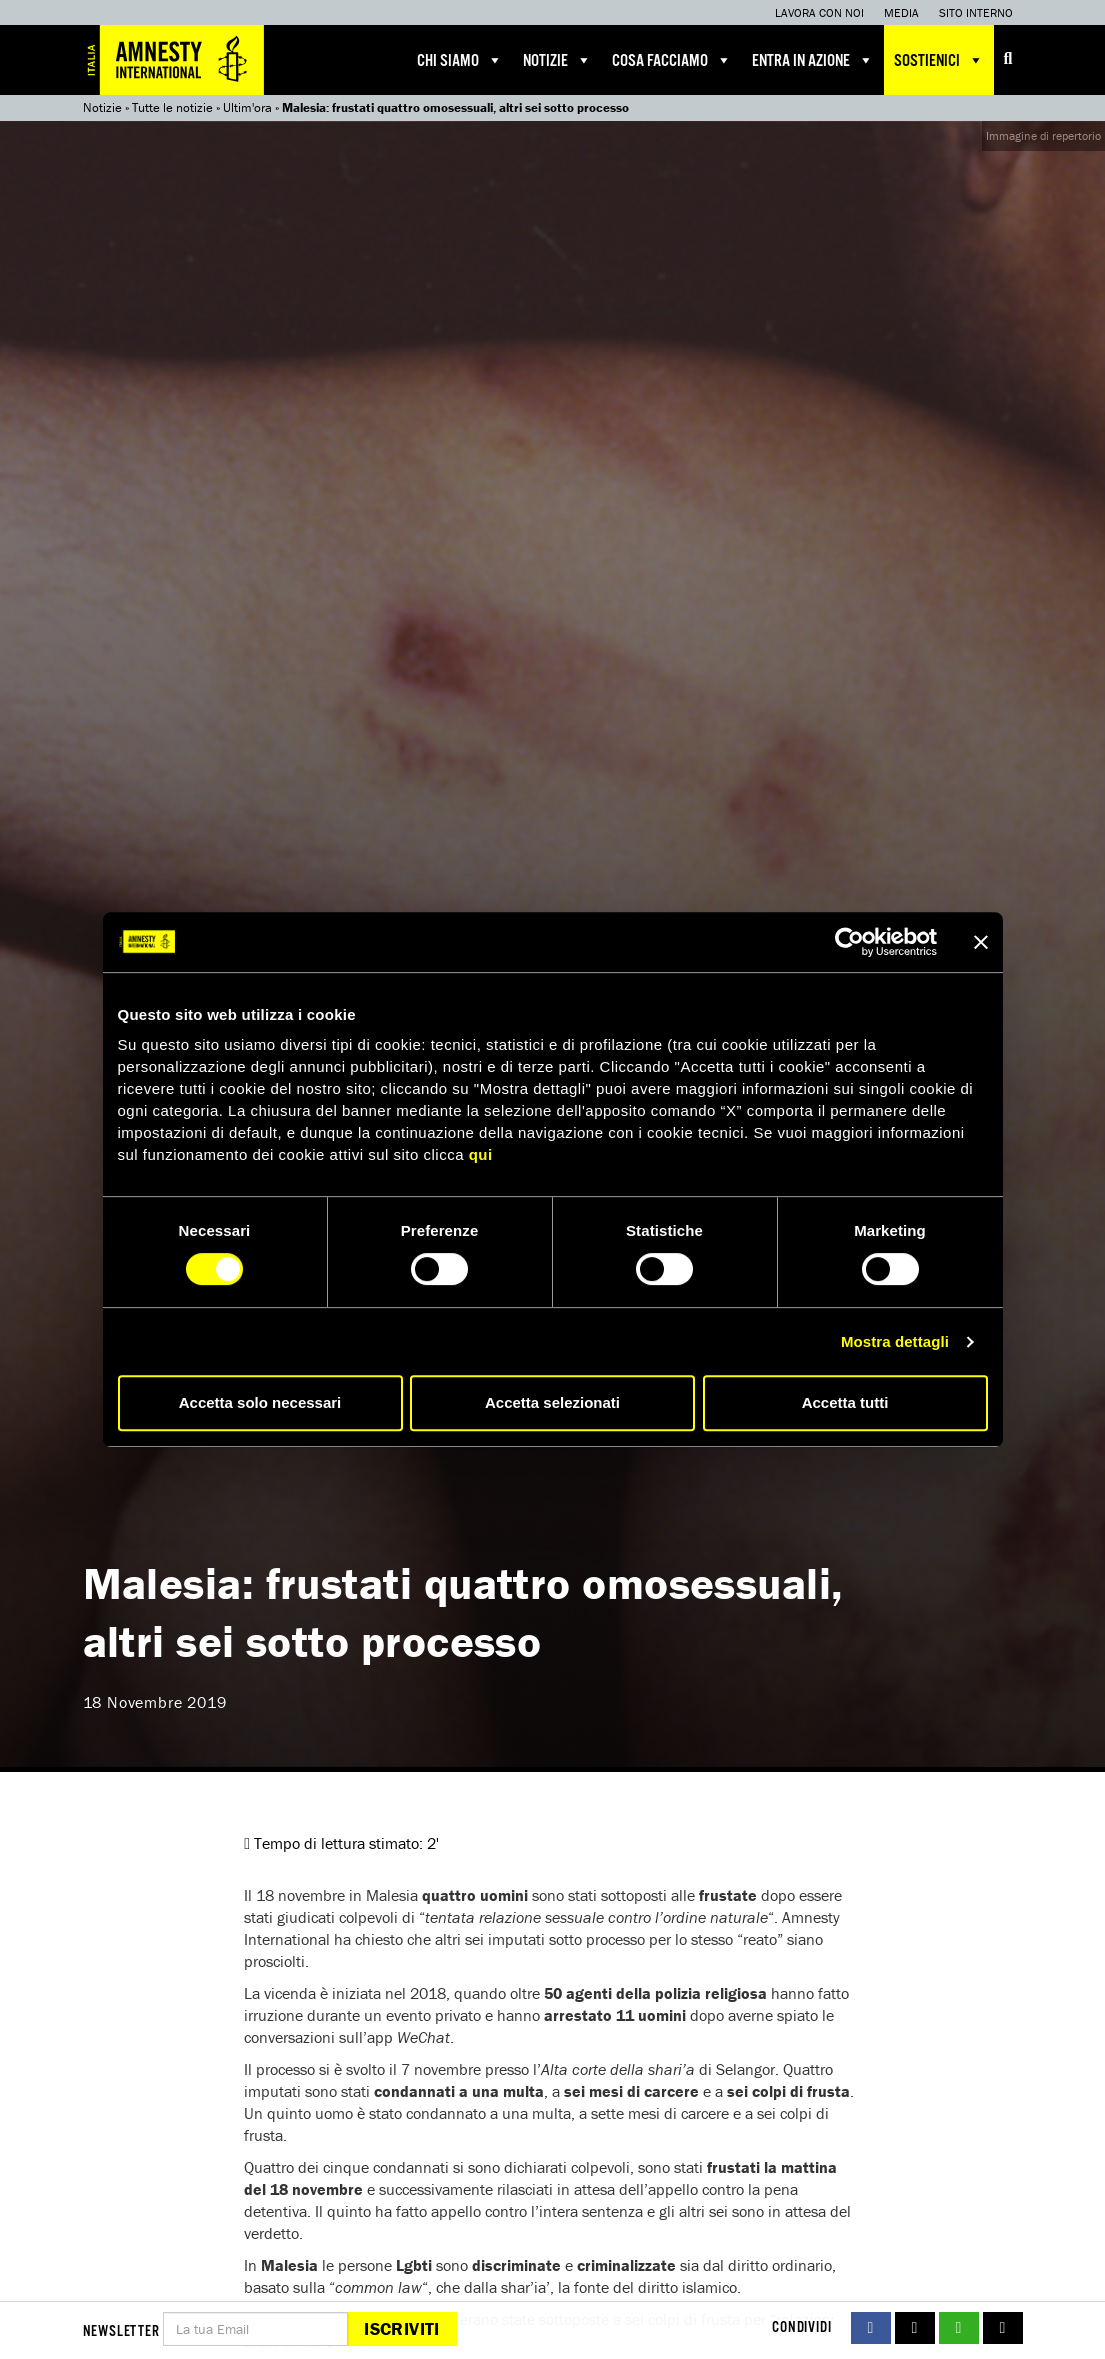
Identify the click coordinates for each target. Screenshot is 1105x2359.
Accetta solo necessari (260, 1402)
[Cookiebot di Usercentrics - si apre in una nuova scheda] (849, 942)
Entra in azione (813, 60)
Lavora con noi (819, 12)
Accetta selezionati (552, 1402)
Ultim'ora (247, 107)
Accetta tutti (845, 1402)
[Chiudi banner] (981, 942)
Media (901, 12)
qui (481, 1154)
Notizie (557, 60)
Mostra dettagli (895, 1341)
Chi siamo (460, 60)
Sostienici (939, 60)
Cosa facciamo (672, 60)
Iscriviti (401, 2328)
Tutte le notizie (172, 107)
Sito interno (976, 12)
